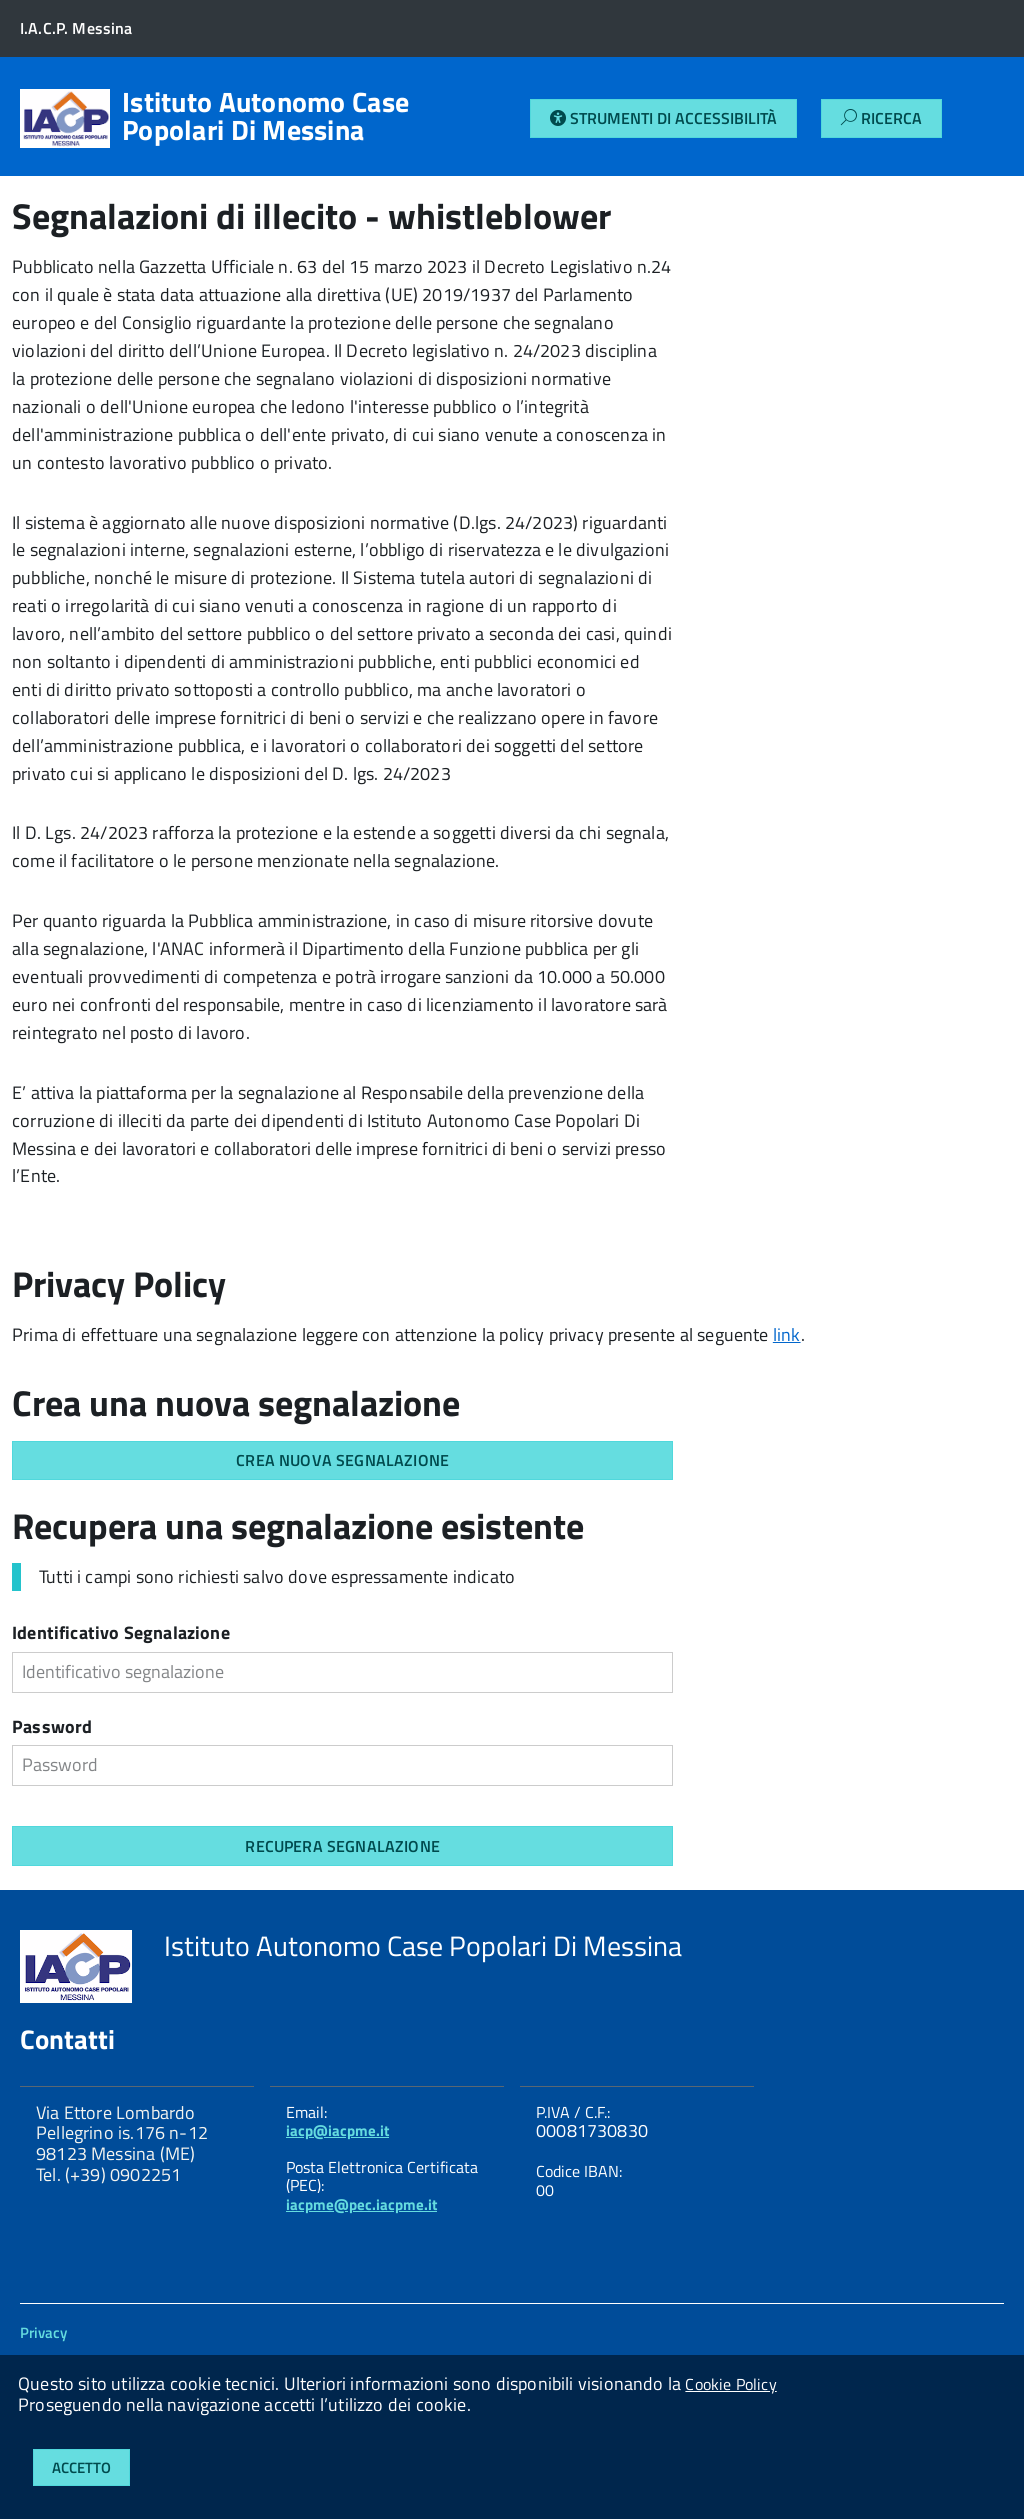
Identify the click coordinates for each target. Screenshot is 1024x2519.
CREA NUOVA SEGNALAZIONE (342, 1460)
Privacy (43, 2332)
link (787, 1334)
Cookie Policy (730, 2384)
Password (52, 1728)
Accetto (81, 2467)
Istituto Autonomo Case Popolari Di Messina (265, 116)
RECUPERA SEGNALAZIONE (342, 1846)
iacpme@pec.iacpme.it (361, 2204)
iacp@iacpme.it (337, 2130)
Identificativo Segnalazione (121, 1634)
